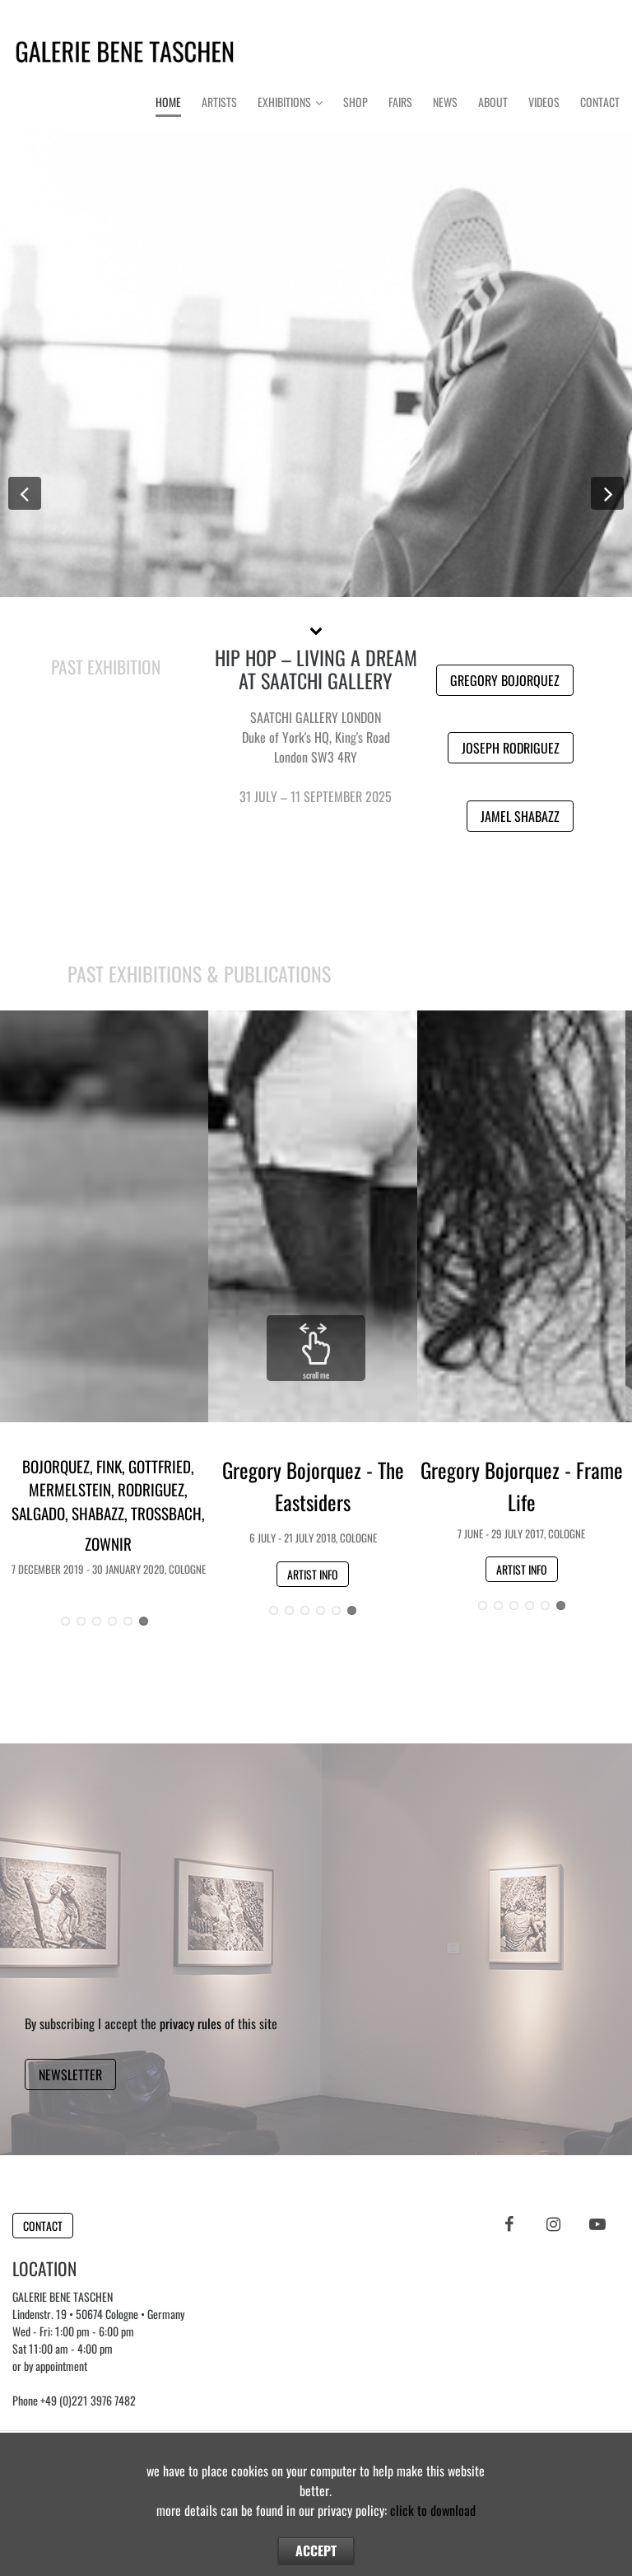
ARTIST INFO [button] (312, 1574)
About (493, 101)
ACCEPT (316, 2550)
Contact (600, 101)
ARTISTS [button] (526, 658)
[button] (316, 629)
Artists (219, 101)
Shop (355, 101)
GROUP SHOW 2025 (316, 657)
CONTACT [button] (43, 2225)
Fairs (400, 101)
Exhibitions (284, 101)
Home (168, 101)
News (445, 101)
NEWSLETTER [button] (70, 2074)
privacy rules (190, 2023)
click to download (433, 2510)
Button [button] (316, 349)
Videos (544, 101)
